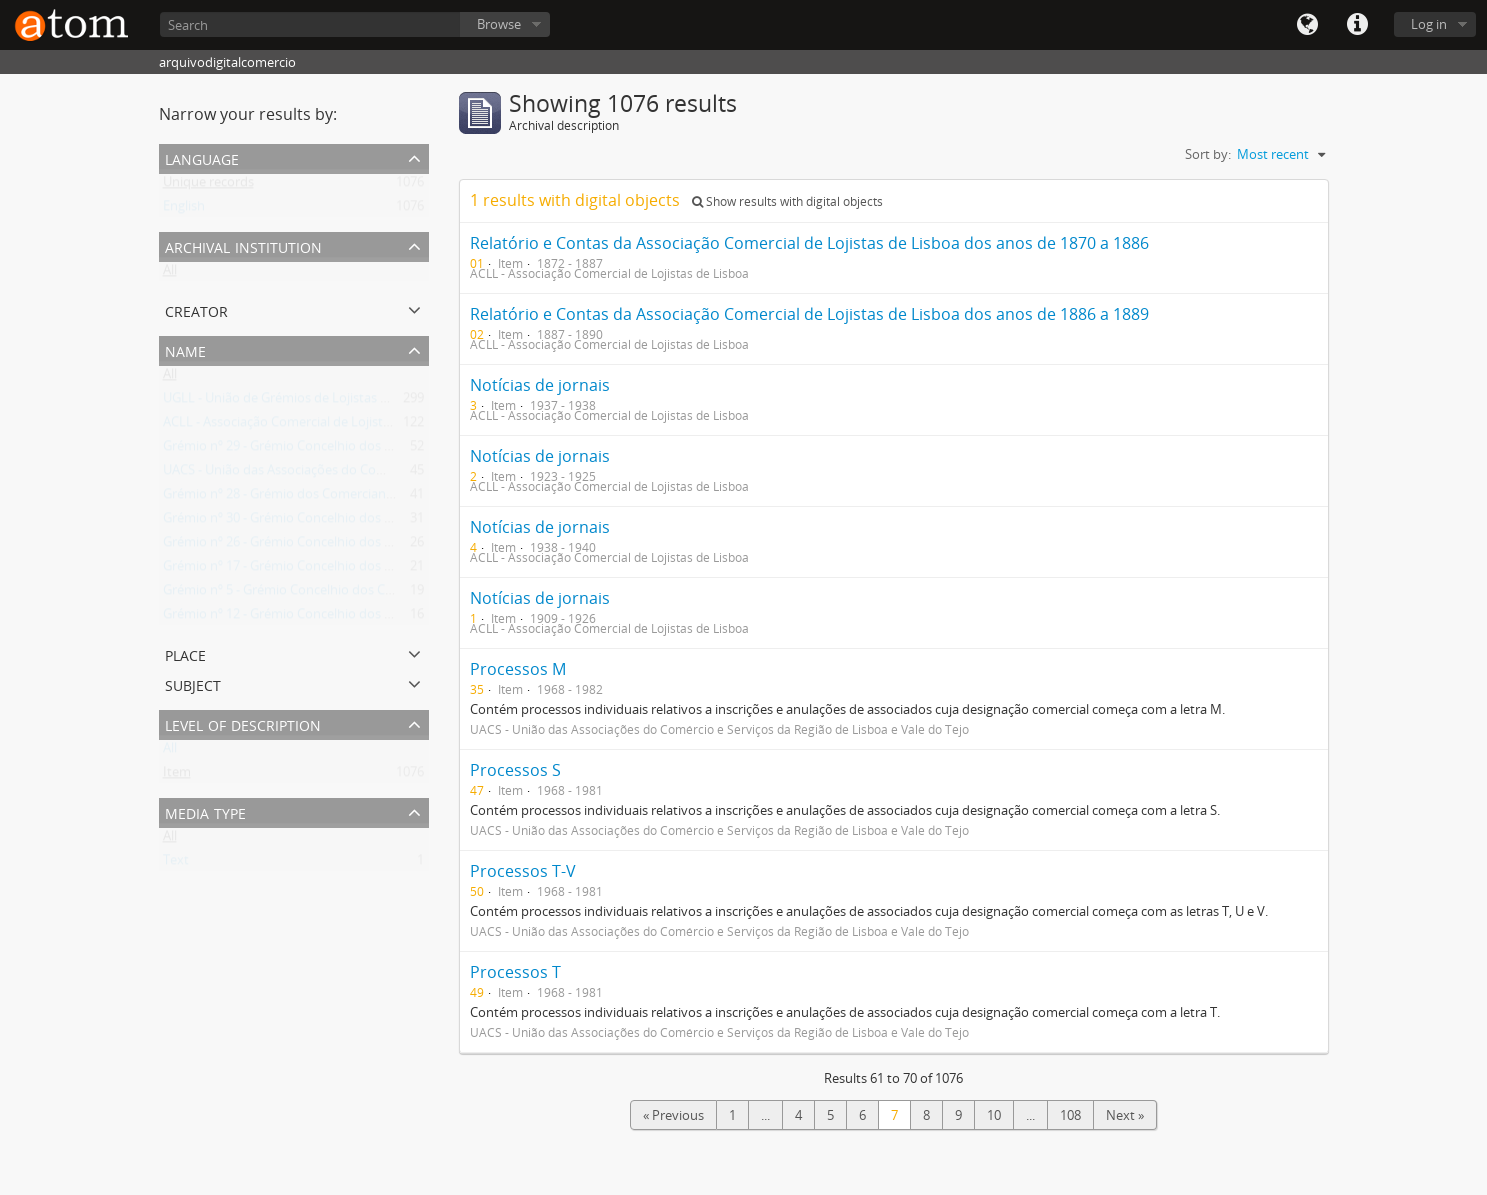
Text (176, 864)
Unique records (208, 186)
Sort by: (1208, 154)
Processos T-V (523, 871)
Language (1307, 25)
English (184, 210)
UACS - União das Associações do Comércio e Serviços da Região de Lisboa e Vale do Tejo (424, 474)
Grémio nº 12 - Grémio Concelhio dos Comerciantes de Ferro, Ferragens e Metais (400, 618)
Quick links (1357, 25)
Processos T (515, 972)
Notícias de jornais (540, 385)
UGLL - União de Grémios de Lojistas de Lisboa (300, 402)
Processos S (515, 770)
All (170, 274)
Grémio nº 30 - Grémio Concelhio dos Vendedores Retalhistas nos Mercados (387, 522)
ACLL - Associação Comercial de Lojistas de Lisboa (309, 426)
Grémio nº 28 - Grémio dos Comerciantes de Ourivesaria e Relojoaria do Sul (384, 498)
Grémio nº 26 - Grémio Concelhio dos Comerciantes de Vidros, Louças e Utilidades (404, 546)
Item (177, 776)
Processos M (518, 669)
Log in (1429, 24)
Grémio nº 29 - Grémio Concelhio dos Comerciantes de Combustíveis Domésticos (402, 450)
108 (1070, 1115)
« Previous (673, 1115)
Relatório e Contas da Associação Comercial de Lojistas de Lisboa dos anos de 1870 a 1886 (809, 243)
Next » (1125, 1115)
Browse (499, 24)
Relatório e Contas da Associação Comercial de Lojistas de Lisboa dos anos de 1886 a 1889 (809, 314)
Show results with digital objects (787, 201)
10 (994, 1115)
